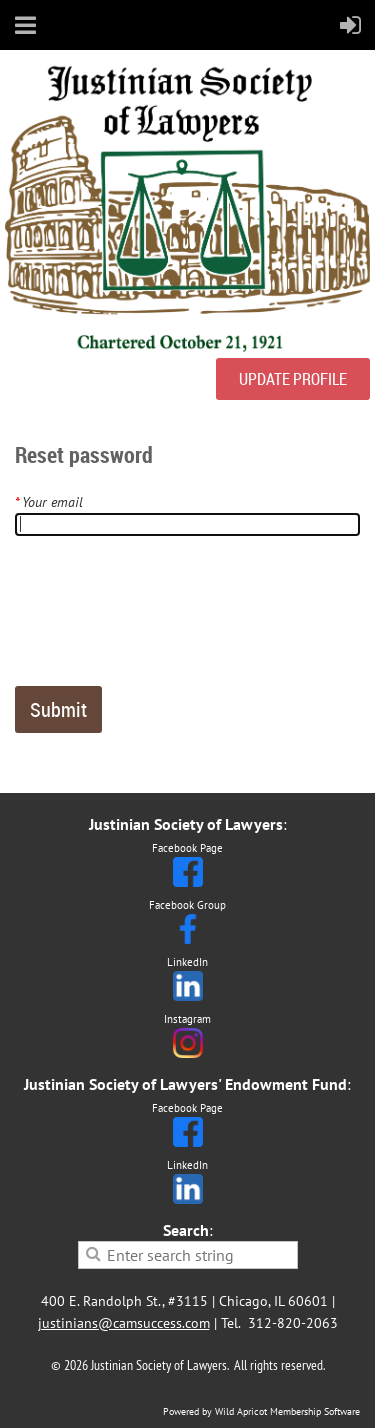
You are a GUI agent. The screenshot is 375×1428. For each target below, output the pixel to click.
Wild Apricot (241, 1411)
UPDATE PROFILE (293, 379)
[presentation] (167, 619)
